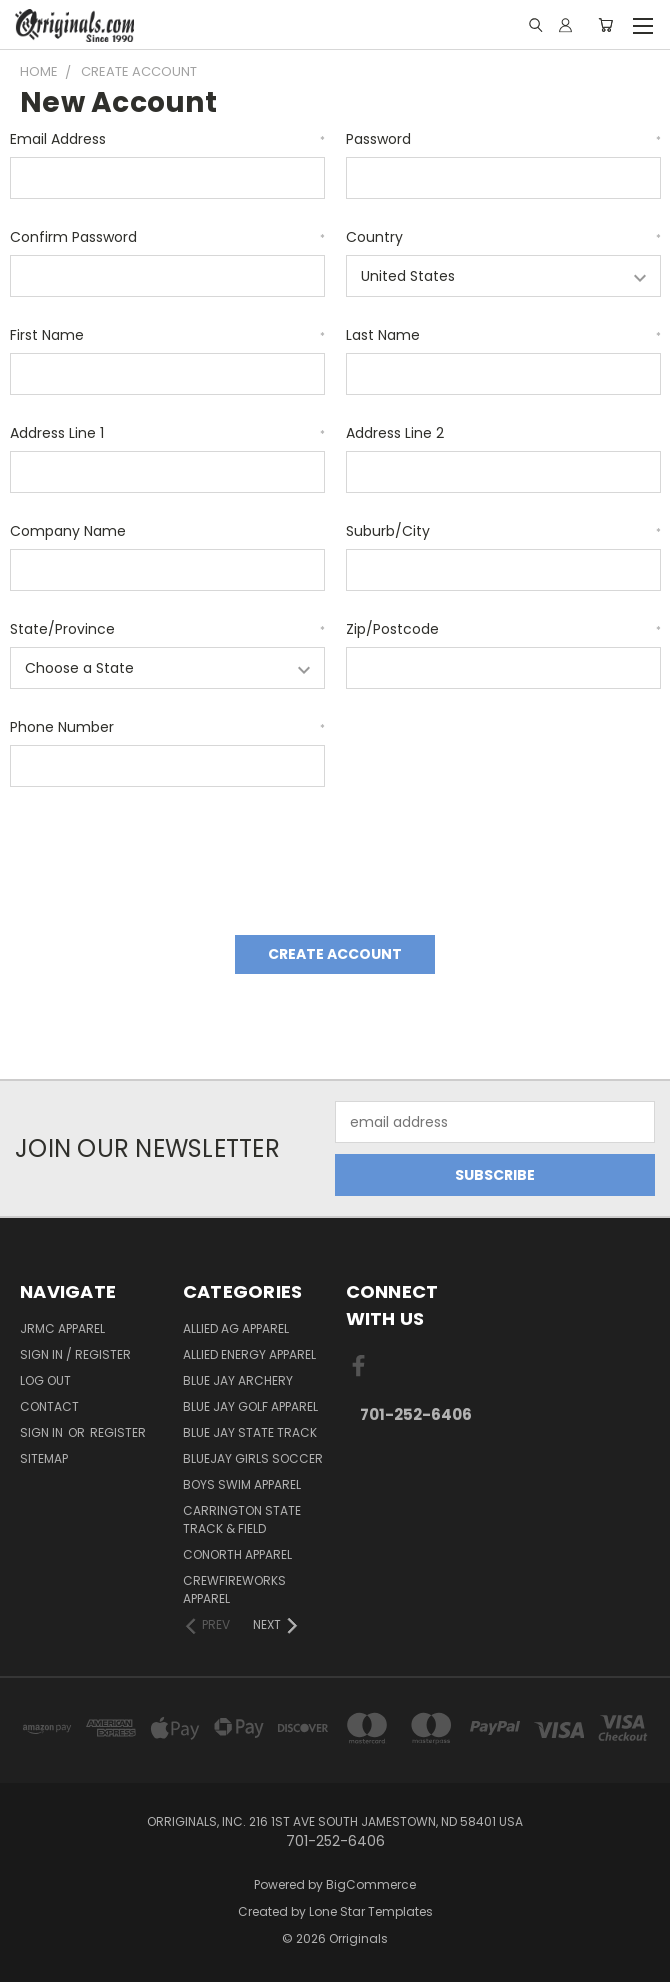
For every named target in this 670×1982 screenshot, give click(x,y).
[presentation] (162, 854)
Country (503, 237)
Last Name (503, 335)
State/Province (167, 629)
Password (503, 139)
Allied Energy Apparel (249, 1354)
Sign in (43, 1432)
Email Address (167, 139)
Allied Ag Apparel (236, 1328)
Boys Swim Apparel (242, 1484)
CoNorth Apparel (237, 1554)
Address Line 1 (167, 433)
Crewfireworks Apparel (234, 1589)
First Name (167, 335)
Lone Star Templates (371, 1911)
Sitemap (44, 1458)
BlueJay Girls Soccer (253, 1458)
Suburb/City (503, 531)
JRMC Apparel (62, 1328)
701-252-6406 (416, 1414)
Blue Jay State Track (250, 1432)
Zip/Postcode (503, 629)
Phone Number (167, 727)
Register (118, 1432)
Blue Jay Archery (238, 1380)
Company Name (68, 531)
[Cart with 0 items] (605, 25)
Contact (49, 1406)
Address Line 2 (395, 433)
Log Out (45, 1380)
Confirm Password (167, 237)
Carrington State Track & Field (242, 1519)
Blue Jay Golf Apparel (250, 1406)
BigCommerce (371, 1884)
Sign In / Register (75, 1354)
